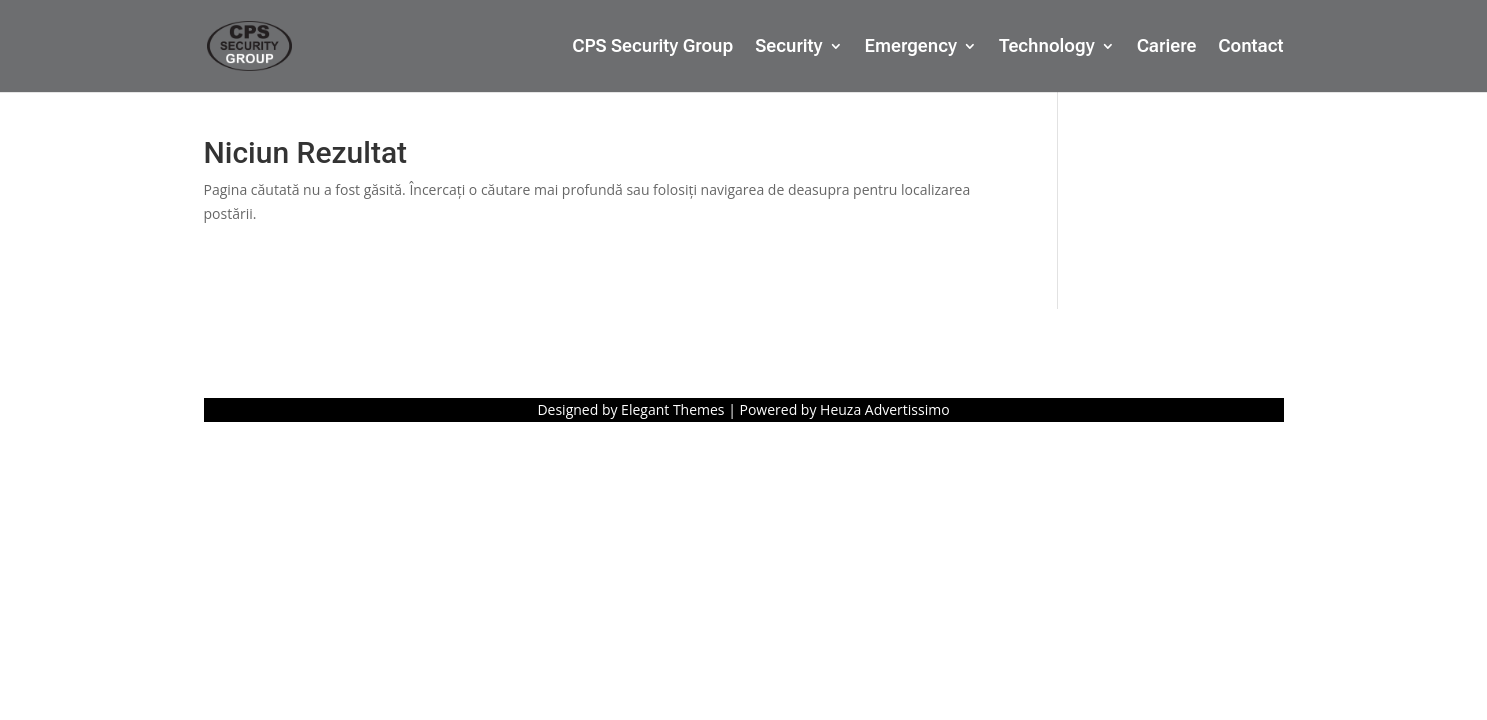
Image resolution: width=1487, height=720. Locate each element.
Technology (1047, 47)
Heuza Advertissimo (885, 409)
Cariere (1167, 47)
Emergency (911, 47)
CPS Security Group (652, 47)
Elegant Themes (672, 409)
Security (788, 47)
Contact (1250, 47)
